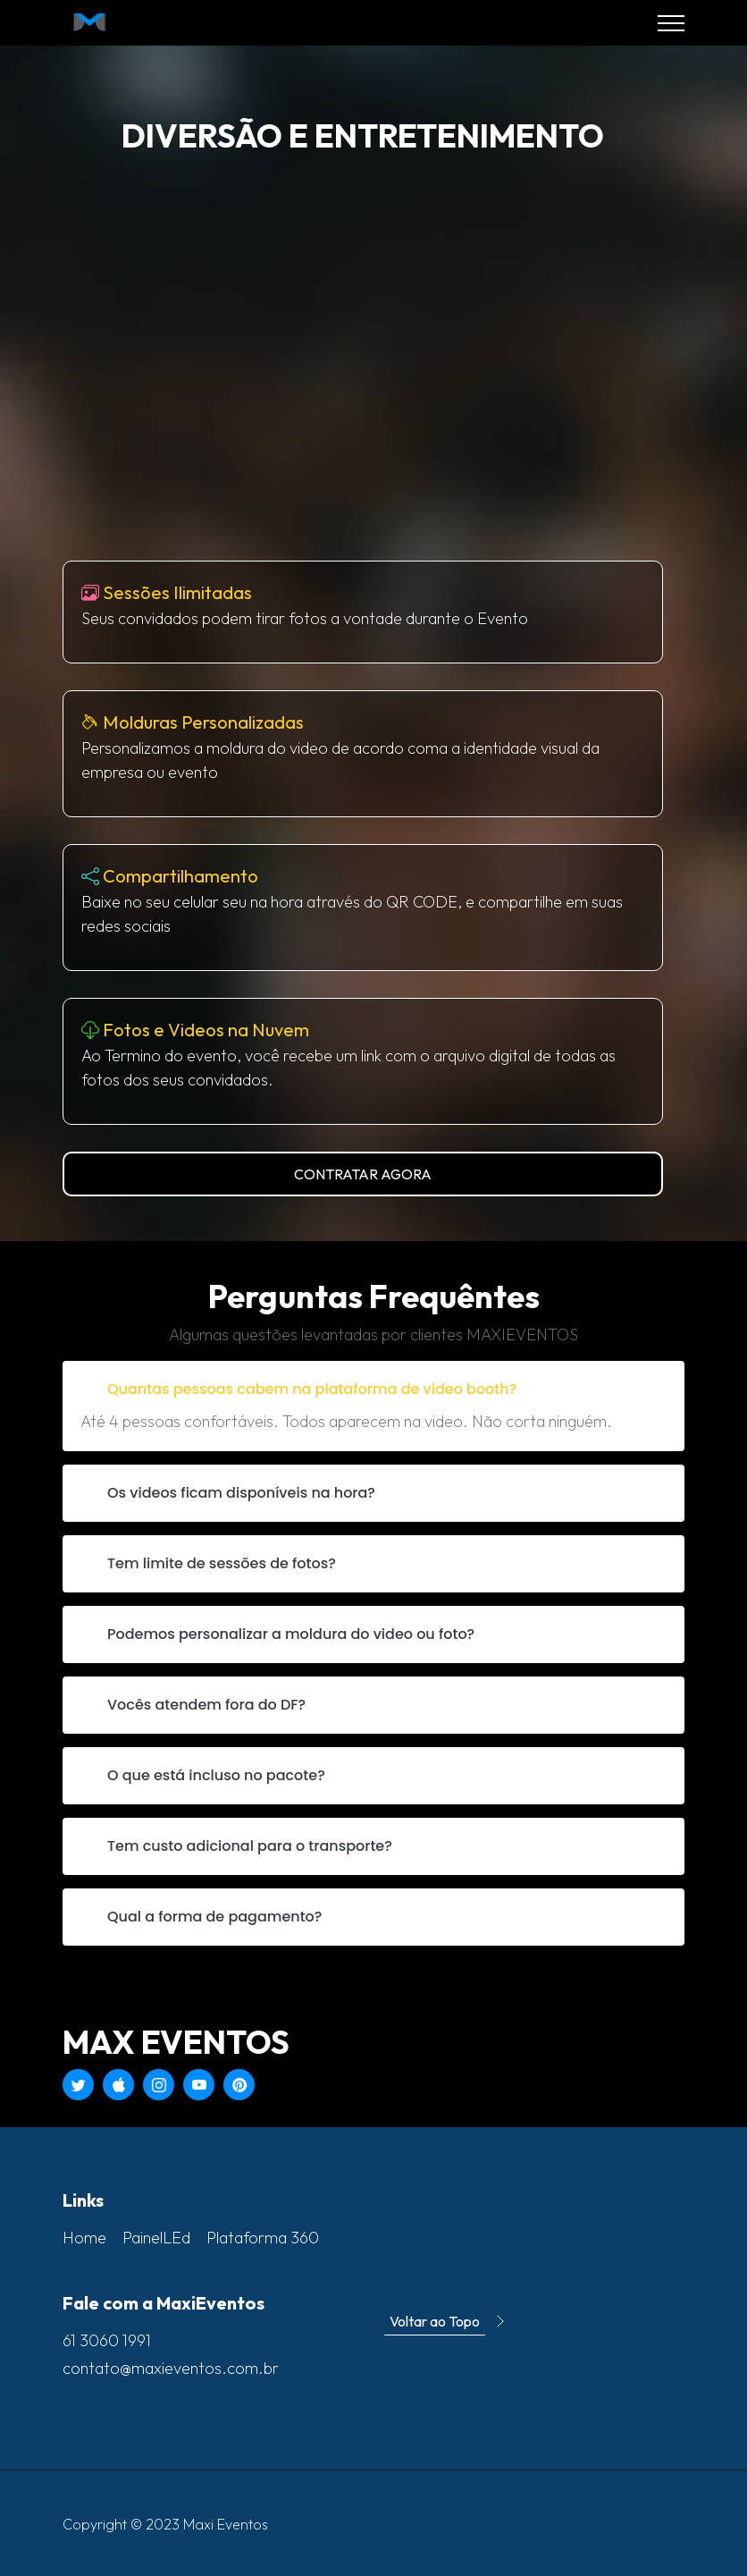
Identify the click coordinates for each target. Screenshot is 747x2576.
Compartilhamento (180, 876)
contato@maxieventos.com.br (171, 2368)
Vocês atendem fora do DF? (206, 1704)
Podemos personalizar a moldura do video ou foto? (290, 1634)
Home (84, 2237)
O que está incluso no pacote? (216, 1775)
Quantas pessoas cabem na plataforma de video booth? (311, 1389)
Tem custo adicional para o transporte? (249, 1846)
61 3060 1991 (107, 2340)
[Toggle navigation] (671, 22)
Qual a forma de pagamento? (214, 1916)
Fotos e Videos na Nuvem (206, 1029)
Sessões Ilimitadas (177, 592)
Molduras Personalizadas (203, 722)
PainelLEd (156, 2237)
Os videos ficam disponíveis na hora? (241, 1492)
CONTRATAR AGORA (363, 1174)
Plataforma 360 (262, 2237)
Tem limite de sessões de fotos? (221, 1563)
